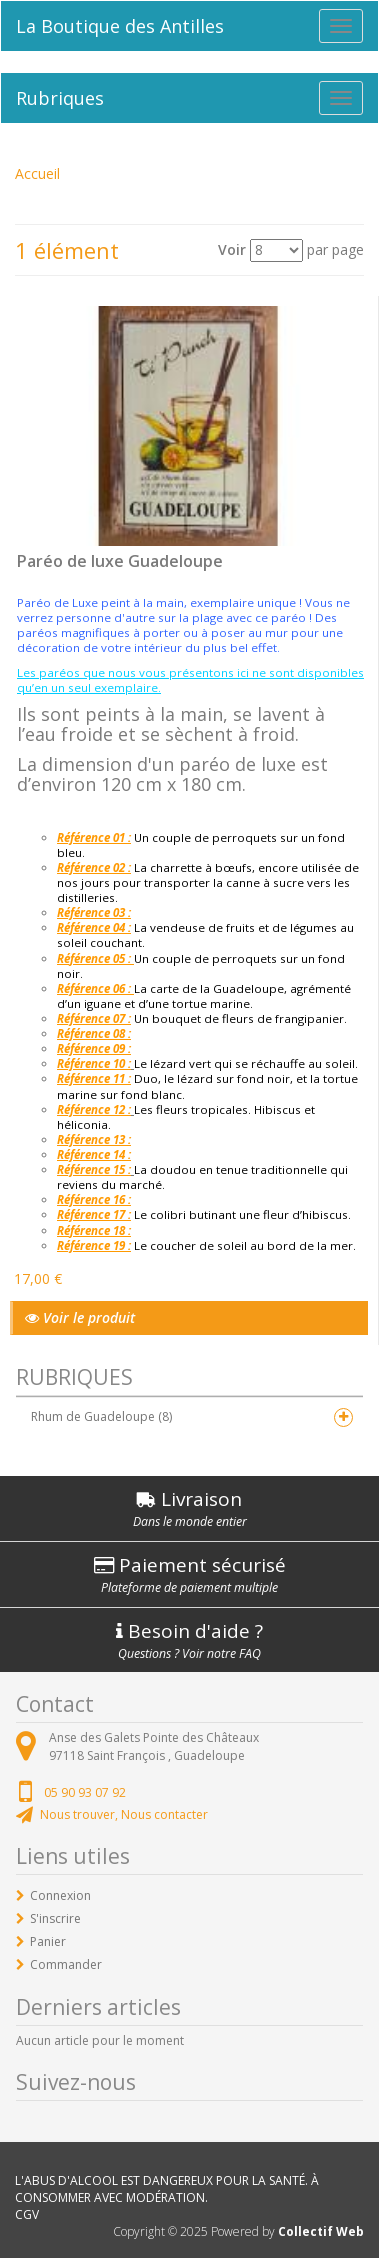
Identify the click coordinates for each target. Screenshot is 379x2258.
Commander (66, 1964)
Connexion (60, 1895)
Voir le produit (80, 1317)
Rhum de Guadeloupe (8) (101, 1416)
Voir (232, 249)
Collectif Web (321, 2231)
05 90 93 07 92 (85, 1792)
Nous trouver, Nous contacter (124, 1814)
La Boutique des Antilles (120, 26)
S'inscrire (55, 1918)
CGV (27, 2214)
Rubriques (60, 98)
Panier (48, 1941)
